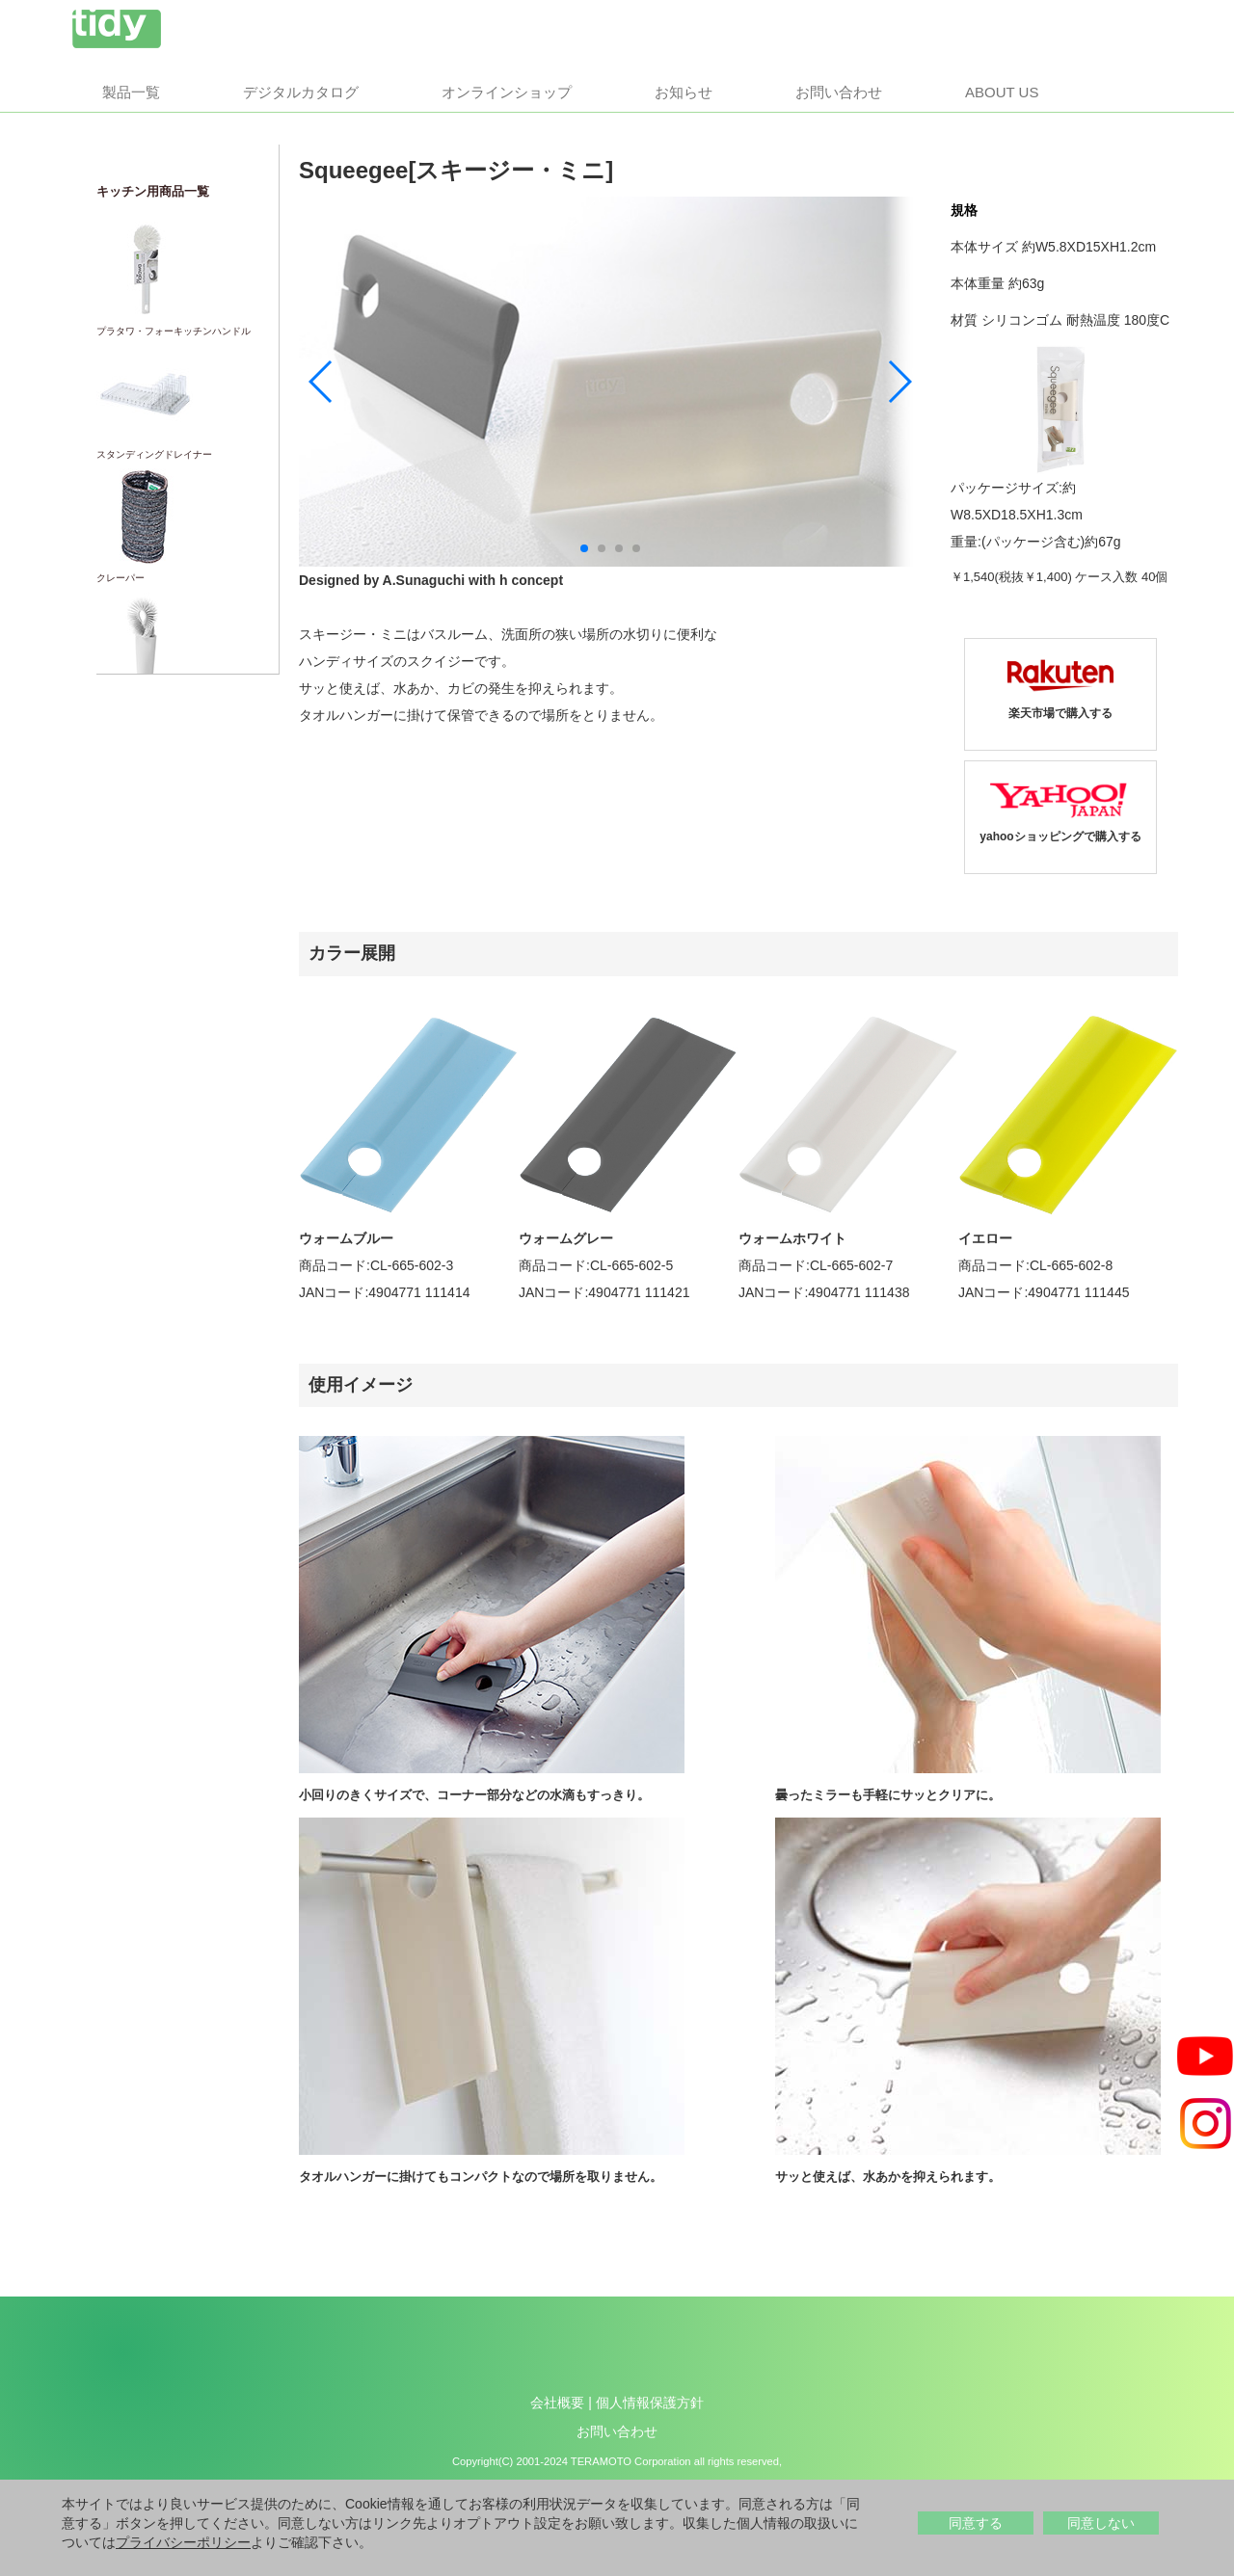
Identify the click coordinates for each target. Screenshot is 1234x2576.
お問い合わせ (838, 92)
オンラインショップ (507, 92)
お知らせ (683, 92)
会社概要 (557, 2402)
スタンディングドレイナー (154, 454)
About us (1001, 92)
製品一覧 (131, 92)
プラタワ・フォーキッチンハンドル (173, 331)
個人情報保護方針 (650, 2402)
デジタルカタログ (301, 92)
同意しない (1101, 2523)
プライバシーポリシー (183, 2542)
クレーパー (120, 577)
